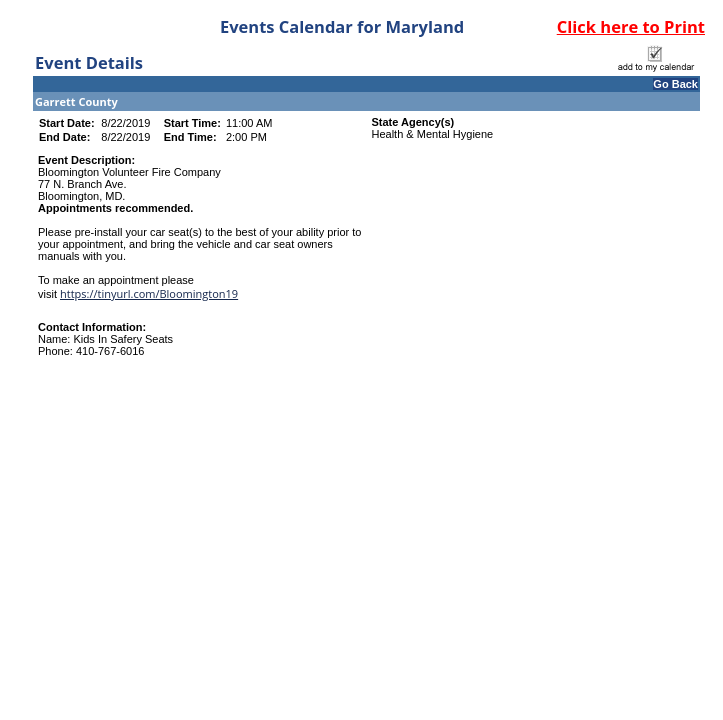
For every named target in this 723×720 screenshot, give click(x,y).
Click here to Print (631, 26)
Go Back (675, 84)
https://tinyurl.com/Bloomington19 (149, 293)
